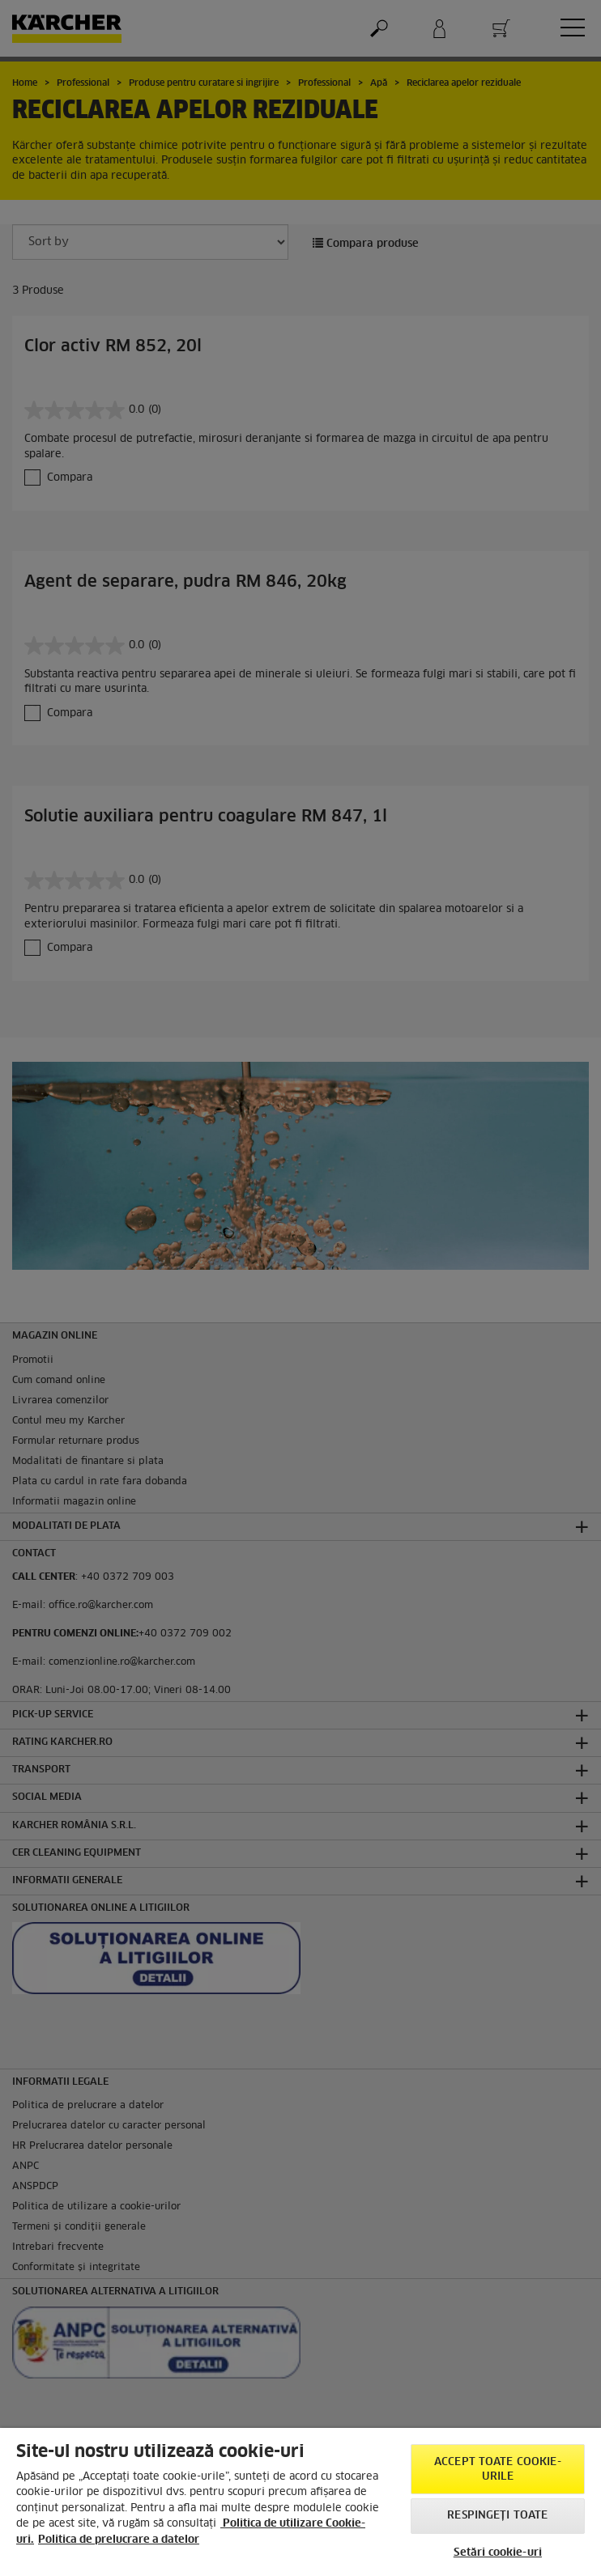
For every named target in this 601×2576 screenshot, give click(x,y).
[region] (300, 2502)
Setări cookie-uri (498, 2553)
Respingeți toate (497, 2515)
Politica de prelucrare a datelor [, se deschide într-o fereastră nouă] (118, 2540)
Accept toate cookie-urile (497, 2469)
